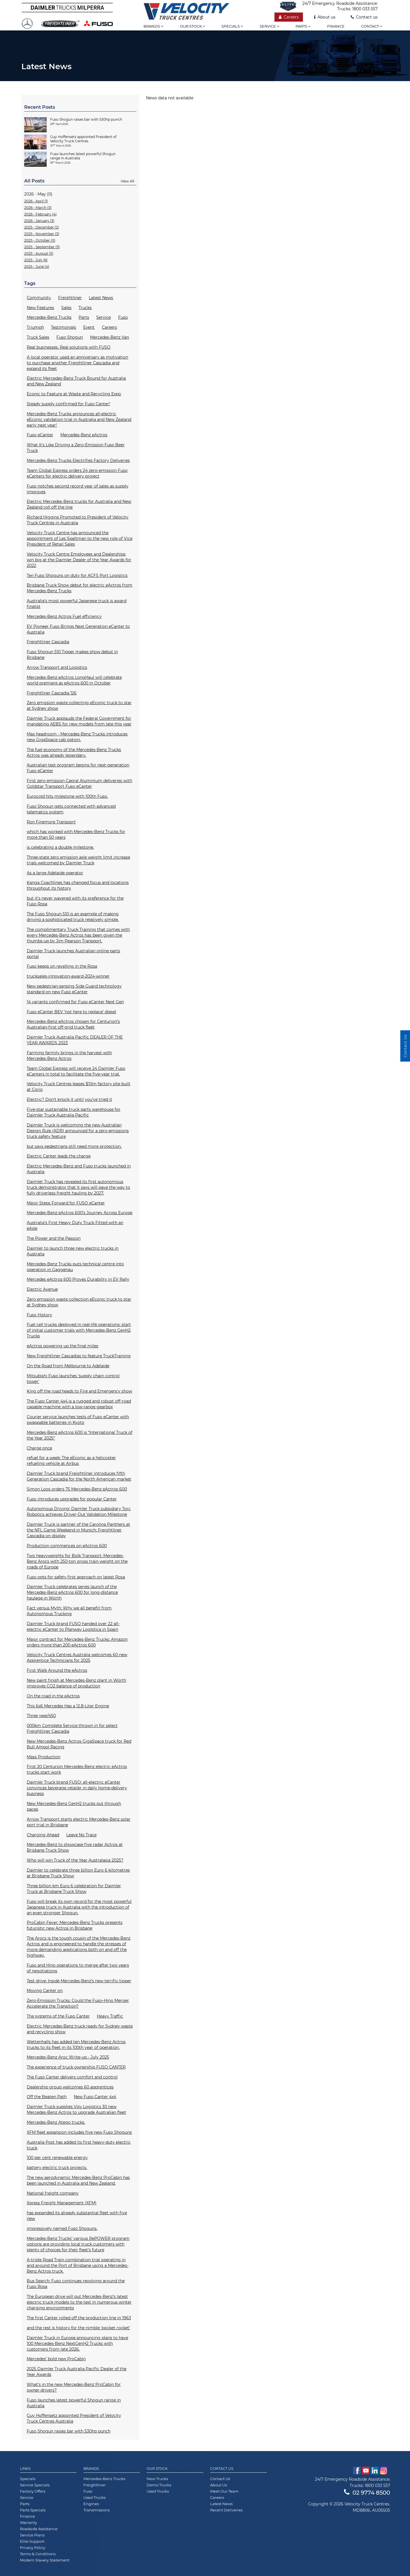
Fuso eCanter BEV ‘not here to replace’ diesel (71, 1011)
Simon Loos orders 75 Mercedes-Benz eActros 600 (77, 1489)
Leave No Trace (81, 1834)
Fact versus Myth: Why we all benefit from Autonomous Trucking (69, 1610)
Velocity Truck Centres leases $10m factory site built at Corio (78, 1086)
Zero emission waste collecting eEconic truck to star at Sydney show (79, 705)
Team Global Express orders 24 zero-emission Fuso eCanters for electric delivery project (77, 473)
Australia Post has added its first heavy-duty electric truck (79, 2145)
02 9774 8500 (367, 2492)
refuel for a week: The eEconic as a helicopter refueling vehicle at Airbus (71, 1460)
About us (324, 17)
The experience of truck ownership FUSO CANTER (76, 2067)
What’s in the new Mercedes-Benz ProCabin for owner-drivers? (74, 2387)
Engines (91, 2503)
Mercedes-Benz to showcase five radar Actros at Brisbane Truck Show (75, 1847)
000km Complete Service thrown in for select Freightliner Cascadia (72, 1728)
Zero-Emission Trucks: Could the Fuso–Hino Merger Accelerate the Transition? (78, 2003)
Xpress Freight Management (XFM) (62, 2202)
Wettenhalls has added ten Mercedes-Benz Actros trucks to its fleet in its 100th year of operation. (76, 2044)
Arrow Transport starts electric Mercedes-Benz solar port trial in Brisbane (78, 1822)
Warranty (28, 2522)
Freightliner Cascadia (48, 641)
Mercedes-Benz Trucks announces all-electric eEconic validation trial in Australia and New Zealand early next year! (79, 419)
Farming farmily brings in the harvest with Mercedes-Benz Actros (69, 1055)
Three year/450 (41, 1715)
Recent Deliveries (226, 2510)
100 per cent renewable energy (57, 2157)
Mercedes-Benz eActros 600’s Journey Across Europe (79, 1212)
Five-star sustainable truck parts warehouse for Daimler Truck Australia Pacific (73, 1112)
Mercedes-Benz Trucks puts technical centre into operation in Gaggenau (75, 1266)
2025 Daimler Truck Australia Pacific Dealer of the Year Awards (76, 2371)
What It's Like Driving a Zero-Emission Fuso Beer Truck (76, 447)
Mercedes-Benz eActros (83, 434)
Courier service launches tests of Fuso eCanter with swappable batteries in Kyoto (78, 1419)
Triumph (35, 327)
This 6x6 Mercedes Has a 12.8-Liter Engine (68, 1706)
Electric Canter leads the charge (59, 1156)
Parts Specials (33, 2510)
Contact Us (220, 2478)
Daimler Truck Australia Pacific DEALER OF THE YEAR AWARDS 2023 (75, 1040)
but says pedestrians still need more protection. (74, 1146)
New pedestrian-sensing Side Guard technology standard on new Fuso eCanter (74, 989)
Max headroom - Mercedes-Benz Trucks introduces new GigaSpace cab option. (77, 736)
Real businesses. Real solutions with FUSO (68, 347)
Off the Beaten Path (47, 2096)
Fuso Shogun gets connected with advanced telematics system (71, 809)
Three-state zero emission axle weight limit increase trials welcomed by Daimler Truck (78, 860)
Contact (371, 26)
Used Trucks (94, 2497)
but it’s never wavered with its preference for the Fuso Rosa (75, 901)
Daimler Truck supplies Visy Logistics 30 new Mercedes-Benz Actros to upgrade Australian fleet (76, 2109)
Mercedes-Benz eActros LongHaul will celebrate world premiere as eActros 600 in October (74, 680)
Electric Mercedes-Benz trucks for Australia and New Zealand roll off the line (79, 504)
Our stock (192, 26)
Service (269, 26)
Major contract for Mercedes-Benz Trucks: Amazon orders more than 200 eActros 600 (77, 1642)
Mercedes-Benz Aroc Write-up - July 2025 (68, 2057)
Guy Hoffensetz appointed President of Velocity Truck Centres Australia (74, 2418)
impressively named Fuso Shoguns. (62, 2228)
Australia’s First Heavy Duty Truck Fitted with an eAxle (75, 1225)
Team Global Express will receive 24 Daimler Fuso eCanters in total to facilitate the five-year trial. (76, 1071)
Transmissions (96, 2510)
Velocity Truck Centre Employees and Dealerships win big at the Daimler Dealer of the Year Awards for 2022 (79, 560)
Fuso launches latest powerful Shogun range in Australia (74, 2403)
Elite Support (32, 2541)
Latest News (101, 297)
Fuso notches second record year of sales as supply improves (77, 489)
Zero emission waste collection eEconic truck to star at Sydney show (79, 1302)
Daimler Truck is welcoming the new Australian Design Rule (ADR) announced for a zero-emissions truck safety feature (78, 1130)
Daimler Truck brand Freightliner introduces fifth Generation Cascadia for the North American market (79, 1476)
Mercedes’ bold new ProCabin (56, 2358)
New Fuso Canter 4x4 (95, 2096)
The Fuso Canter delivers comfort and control (72, 2077)
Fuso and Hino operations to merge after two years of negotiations (78, 1968)
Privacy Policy (32, 2547)
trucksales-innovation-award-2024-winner (68, 976)
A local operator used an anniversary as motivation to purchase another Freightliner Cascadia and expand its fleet (77, 363)
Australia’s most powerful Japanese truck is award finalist (76, 603)
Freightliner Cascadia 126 (52, 693)
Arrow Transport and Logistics (57, 667)
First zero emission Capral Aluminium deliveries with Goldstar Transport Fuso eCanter (79, 783)
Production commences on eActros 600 (67, 1545)
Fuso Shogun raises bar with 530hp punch (68, 2431)
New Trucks (157, 2478)
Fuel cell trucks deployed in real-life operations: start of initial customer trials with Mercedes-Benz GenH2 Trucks (79, 1330)
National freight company (53, 2193)
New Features (40, 307)
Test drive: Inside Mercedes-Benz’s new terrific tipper (79, 1980)
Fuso (123, 317)
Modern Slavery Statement (44, 2560)
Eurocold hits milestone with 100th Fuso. (67, 796)
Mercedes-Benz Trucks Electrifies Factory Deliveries (78, 460)
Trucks (85, 307)
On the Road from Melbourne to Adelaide (68, 1365)
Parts (303, 26)
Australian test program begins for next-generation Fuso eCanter (78, 767)
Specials (232, 26)
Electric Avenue (42, 1289)
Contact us (364, 17)
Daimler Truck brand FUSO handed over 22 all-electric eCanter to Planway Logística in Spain (73, 1626)
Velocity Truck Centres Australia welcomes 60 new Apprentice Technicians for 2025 (77, 1657)
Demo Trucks (159, 2485)
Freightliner (70, 297)
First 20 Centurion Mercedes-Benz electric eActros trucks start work (77, 1769)
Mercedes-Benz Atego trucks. (56, 2122)
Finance (336, 26)
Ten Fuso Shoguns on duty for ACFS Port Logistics (77, 575)
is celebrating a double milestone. (60, 847)
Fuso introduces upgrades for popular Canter (72, 1499)
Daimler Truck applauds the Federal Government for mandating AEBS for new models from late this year (79, 721)
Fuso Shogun (69, 337)
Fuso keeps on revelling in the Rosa (62, 966)
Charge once (39, 1448)
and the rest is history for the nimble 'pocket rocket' (78, 2327)
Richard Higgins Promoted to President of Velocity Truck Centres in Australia (77, 520)
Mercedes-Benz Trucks (49, 317)
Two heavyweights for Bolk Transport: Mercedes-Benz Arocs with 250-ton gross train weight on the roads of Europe (77, 1561)
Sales (66, 307)
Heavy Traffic (110, 2016)
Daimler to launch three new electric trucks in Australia (72, 1251)
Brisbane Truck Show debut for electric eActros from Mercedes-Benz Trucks (79, 588)
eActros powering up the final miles (62, 1345)
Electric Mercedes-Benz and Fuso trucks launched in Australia (79, 1168)
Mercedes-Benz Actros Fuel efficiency (64, 616)
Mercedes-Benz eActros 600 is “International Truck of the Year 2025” (79, 1435)
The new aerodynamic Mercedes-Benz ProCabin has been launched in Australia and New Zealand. (78, 2180)
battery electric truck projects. (57, 2167)
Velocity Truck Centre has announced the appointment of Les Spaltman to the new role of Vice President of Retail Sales (79, 538)
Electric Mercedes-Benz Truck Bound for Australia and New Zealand (76, 381)
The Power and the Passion (54, 1238)
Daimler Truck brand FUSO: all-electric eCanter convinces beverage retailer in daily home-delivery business (77, 1788)
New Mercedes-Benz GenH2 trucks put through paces (74, 1806)
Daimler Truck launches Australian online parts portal (73, 953)
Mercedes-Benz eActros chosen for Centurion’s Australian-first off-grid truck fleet (73, 1024)
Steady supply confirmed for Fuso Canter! (68, 403)
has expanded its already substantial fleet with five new (77, 2215)
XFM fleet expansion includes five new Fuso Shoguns (79, 2132)
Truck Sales (38, 337)
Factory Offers (32, 2491)
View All (127, 181)
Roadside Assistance (39, 2528)
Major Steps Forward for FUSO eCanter (66, 1203)
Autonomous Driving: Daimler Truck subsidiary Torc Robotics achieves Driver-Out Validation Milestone (79, 1511)
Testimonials (63, 327)
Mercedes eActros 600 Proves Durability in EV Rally (78, 1279)
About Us (218, 2485)
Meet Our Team (224, 2491)
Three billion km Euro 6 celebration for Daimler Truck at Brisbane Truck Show (74, 1888)
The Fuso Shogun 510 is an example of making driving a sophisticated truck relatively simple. (73, 916)
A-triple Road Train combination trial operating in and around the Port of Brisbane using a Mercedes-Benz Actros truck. (77, 2265)
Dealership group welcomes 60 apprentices (70, 2087)
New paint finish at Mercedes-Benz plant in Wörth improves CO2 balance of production (76, 1683)
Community (39, 297)
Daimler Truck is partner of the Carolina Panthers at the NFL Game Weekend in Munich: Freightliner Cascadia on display (78, 1530)
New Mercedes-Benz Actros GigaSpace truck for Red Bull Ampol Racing (79, 1744)
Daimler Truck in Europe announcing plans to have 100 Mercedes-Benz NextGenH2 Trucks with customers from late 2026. (77, 2343)
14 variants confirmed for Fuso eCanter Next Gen (75, 1001)
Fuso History (39, 1314)
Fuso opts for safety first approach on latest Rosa (76, 1577)
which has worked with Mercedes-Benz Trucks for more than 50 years (76, 834)
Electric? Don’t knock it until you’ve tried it (69, 1099)
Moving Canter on (45, 1990)
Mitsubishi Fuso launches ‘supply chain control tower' (73, 1378)
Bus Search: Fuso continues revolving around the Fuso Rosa (76, 2283)
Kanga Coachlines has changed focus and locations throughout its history (78, 885)
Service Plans (32, 2535)
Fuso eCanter (40, 434)
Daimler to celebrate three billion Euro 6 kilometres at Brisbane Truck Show (78, 1873)
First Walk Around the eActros (57, 1670)
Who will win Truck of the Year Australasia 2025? (75, 1860)
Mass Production (43, 1756)
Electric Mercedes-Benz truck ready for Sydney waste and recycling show (80, 2029)
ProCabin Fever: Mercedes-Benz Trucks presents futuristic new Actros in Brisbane (74, 1925)
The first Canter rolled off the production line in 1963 (79, 2317)
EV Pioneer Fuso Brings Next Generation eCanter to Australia (78, 629)
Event (89, 327)
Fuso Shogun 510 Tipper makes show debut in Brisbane (72, 654)
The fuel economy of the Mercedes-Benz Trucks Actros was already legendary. (74, 752)
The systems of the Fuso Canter (58, 2016)
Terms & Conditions (38, 2554)
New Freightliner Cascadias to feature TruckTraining (79, 1355)
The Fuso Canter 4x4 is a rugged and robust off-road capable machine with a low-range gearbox (79, 1404)
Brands (153, 26)
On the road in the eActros (53, 1696)
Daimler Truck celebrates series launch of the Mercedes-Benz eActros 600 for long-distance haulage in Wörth (72, 1592)
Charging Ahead (43, 1834)
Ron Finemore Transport (51, 822)
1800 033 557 (365, 8)
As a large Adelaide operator (55, 872)
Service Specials (35, 2485)
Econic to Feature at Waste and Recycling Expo (74, 393)
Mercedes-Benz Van (109, 337)
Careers (289, 17)
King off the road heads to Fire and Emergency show (79, 1391)
